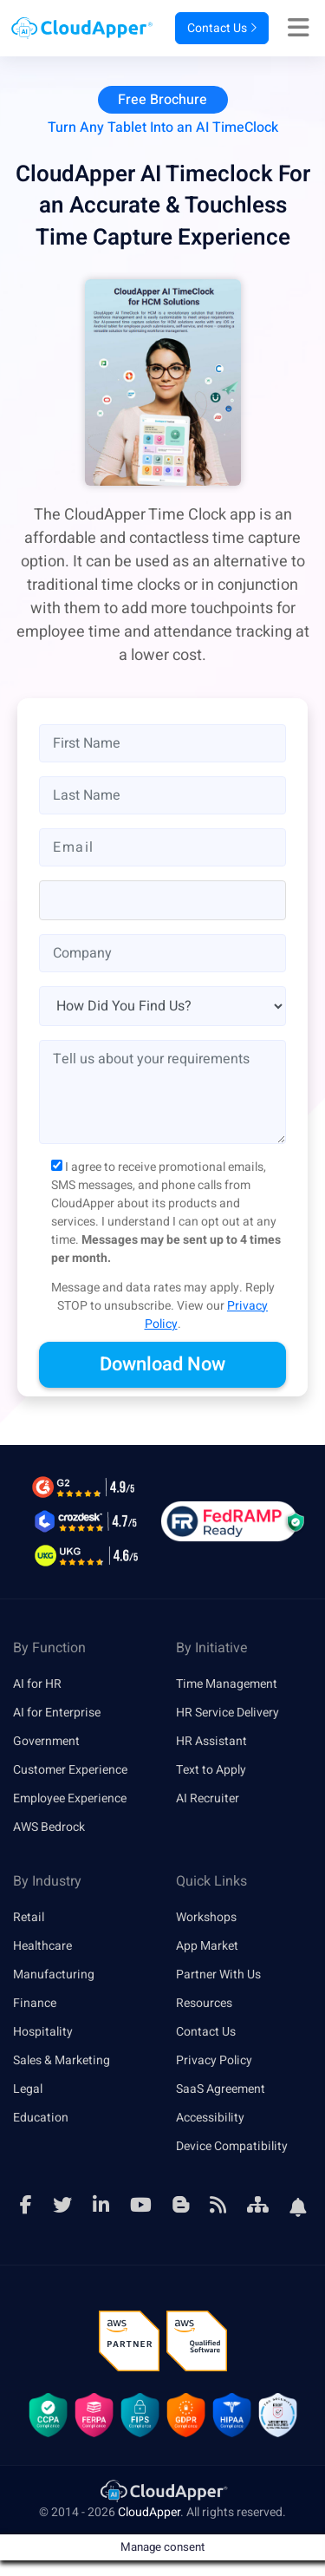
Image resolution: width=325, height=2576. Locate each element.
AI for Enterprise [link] (57, 1712)
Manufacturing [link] (53, 1974)
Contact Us (222, 28)
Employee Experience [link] (70, 1798)
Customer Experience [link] (70, 1770)
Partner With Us (218, 1974)
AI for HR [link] (37, 1684)
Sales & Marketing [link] (61, 2060)
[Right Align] (303, 28)
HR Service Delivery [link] (227, 1712)
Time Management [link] (226, 1684)
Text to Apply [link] (211, 1770)
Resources (204, 2003)
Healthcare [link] (42, 1946)
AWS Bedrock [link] (49, 1827)
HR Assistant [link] (211, 1741)
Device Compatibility (232, 2146)
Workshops (206, 1917)
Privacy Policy (214, 2060)
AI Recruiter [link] (207, 1798)
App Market (207, 1946)
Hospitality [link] (43, 2032)
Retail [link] (28, 1917)
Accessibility (210, 2118)
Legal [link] (27, 2089)
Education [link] (40, 2118)
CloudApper (149, 2512)
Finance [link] (34, 2003)
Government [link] (46, 1741)
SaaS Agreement (220, 2089)
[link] (163, 2490)
